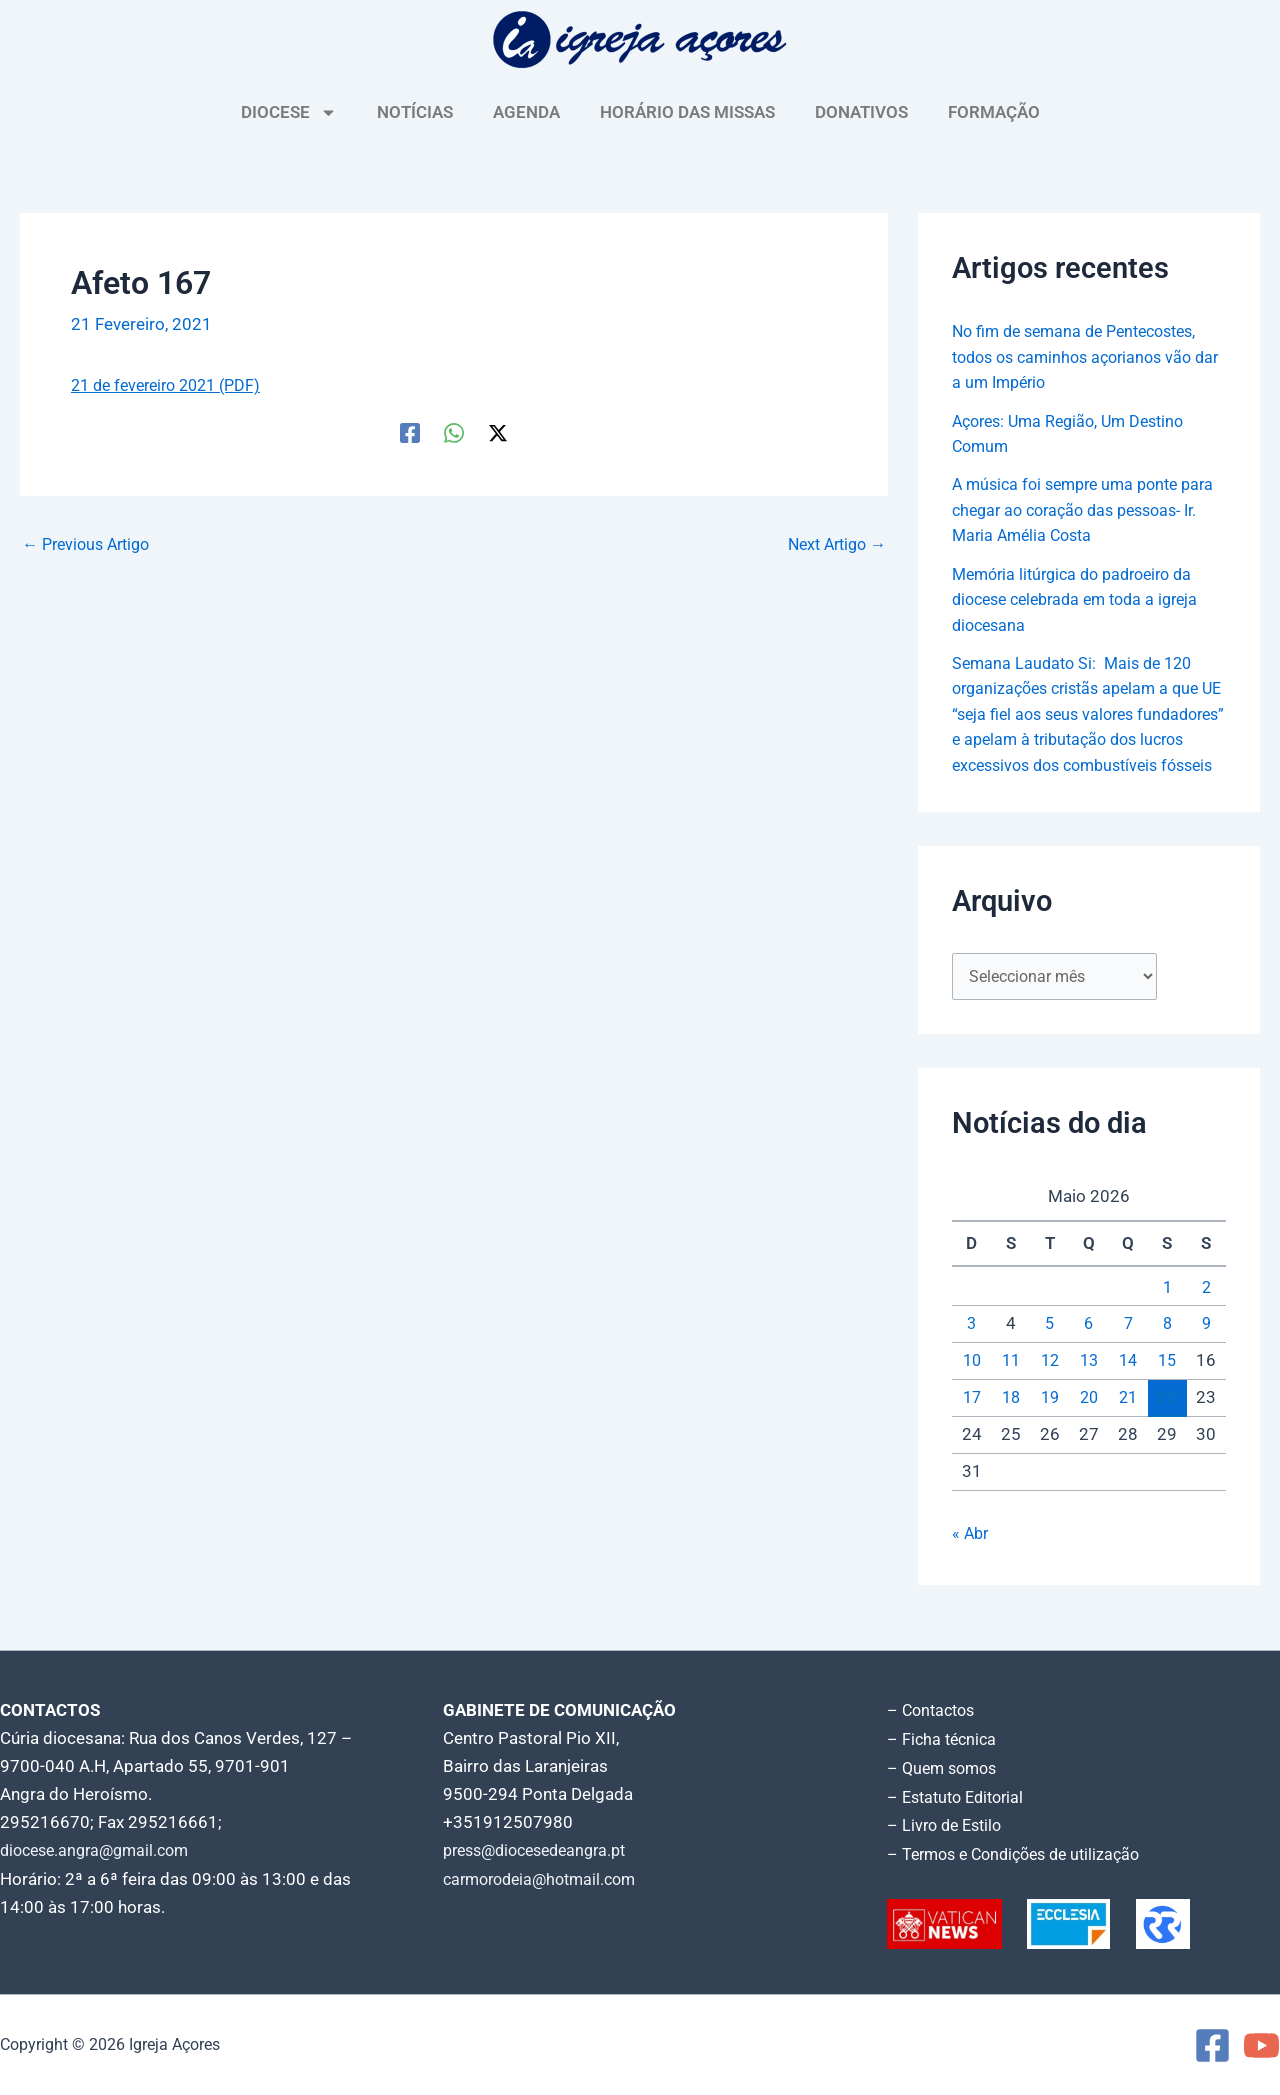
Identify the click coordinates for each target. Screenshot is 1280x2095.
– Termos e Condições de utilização (1022, 1855)
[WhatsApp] (454, 431)
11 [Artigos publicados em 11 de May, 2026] (1011, 1388)
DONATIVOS (861, 112)
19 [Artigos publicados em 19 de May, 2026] (1050, 1425)
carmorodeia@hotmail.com (546, 1883)
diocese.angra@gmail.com (101, 1855)
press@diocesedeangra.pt (543, 1855)
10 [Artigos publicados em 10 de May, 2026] (972, 1388)
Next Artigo (832, 543)
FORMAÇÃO (994, 112)
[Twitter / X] (498, 431)
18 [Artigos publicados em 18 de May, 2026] (1011, 1425)
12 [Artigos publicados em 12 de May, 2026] (1050, 1388)
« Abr (971, 1561)
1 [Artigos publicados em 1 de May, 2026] (1167, 1314)
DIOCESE (289, 112)
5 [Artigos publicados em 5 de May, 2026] (1050, 1351)
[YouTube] (1261, 2045)
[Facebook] (410, 431)
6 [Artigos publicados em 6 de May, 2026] (1089, 1351)
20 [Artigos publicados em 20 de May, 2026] (1089, 1425)
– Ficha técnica (944, 1743)
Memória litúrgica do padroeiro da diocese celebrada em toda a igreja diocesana (1084, 599)
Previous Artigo (91, 543)
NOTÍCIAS (415, 112)
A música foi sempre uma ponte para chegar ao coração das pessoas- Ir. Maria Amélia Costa (1072, 509)
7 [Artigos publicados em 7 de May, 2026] (1128, 1351)
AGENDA (526, 112)
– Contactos (934, 1715)
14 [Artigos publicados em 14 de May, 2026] (1128, 1388)
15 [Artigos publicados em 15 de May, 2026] (1167, 1388)
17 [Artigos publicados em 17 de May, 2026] (972, 1425)
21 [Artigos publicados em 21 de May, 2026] (1128, 1425)
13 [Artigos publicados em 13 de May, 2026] (1089, 1388)
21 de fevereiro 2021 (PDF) (173, 385)
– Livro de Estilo (948, 1827)
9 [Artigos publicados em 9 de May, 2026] (1206, 1351)
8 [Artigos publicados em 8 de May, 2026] (1167, 1351)
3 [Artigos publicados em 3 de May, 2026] (972, 1351)
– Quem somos (945, 1771)
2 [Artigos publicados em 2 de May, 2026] (1206, 1314)
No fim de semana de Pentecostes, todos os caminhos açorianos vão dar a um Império (1083, 356)
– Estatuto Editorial (960, 1799)
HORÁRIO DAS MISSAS (687, 112)
